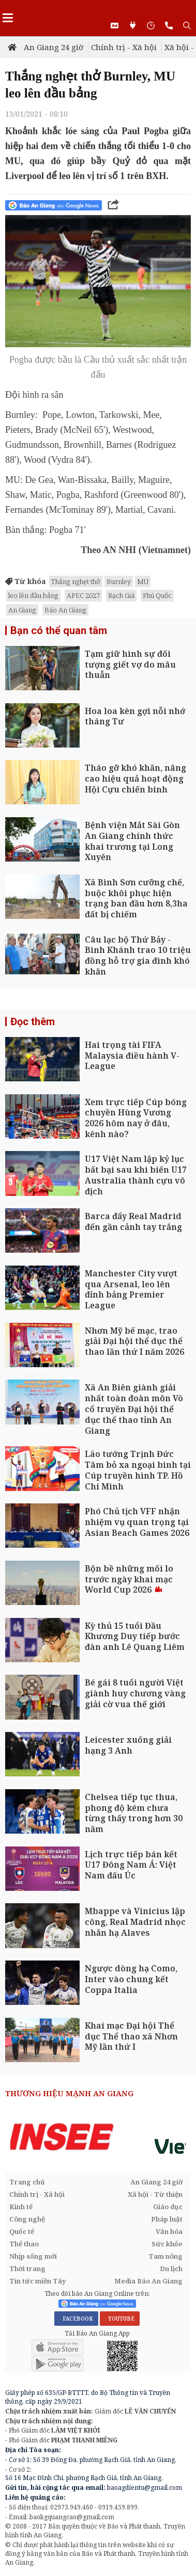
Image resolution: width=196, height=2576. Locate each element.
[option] (98, 2137)
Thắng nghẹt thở (75, 581)
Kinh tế (21, 2206)
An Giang (22, 609)
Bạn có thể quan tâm (58, 630)
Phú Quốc (157, 595)
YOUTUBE (119, 2318)
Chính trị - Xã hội (124, 47)
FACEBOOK (76, 2318)
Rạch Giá (121, 595)
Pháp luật (167, 2219)
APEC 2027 (83, 595)
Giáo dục (168, 2206)
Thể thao (24, 2243)
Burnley (119, 581)
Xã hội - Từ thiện (155, 2194)
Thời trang (27, 2268)
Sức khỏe (167, 2243)
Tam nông (165, 2256)
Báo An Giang (65, 609)
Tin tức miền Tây (37, 2281)
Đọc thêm (32, 1021)
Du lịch (171, 2268)
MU (142, 581)
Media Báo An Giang (148, 2281)
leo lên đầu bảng (33, 595)
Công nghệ (27, 2219)
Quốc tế (21, 2231)
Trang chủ (27, 2181)
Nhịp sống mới (33, 2256)
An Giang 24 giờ (53, 47)
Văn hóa (169, 2231)
